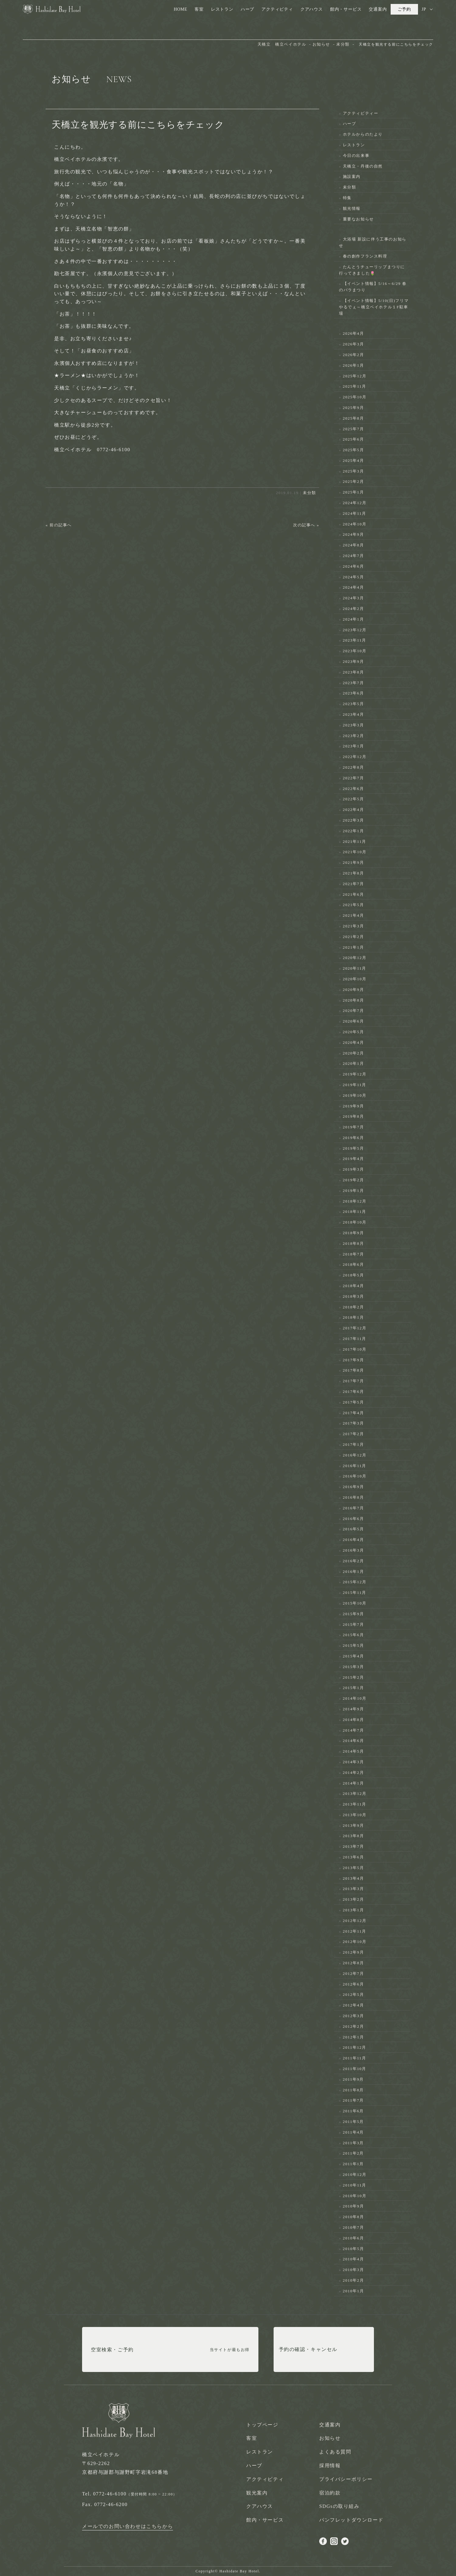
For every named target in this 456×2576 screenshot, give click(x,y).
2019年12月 (355, 1074)
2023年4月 (353, 714)
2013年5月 (353, 1867)
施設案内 (352, 176)
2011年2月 (353, 2153)
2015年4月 (353, 1656)
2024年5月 (353, 577)
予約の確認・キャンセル (308, 2349)
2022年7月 (353, 778)
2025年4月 (353, 460)
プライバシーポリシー (346, 2479)
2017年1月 (353, 1444)
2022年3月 (353, 820)
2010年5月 (353, 2248)
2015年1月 (353, 1687)
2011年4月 (353, 2132)
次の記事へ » (306, 525)
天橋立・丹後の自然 (363, 166)
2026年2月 (353, 354)
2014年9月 (353, 1709)
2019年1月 (353, 1190)
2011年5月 (353, 2121)
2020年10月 (355, 979)
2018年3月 (353, 1296)
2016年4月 (353, 1539)
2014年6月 (353, 1740)
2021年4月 (353, 915)
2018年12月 (355, 1201)
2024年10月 (355, 524)
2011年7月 (353, 2100)
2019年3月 (353, 1169)
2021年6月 (353, 894)
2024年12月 (355, 502)
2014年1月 (353, 1783)
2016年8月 (353, 1497)
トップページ (262, 2424)
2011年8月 (353, 2090)
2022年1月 (353, 831)
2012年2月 (353, 2026)
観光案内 (257, 2492)
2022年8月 (353, 767)
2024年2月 (353, 608)
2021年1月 (353, 947)
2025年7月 (353, 429)
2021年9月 (353, 862)
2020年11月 (354, 968)
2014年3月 (353, 1762)
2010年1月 (353, 2291)
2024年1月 (353, 619)
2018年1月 (353, 1317)
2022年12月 (355, 756)
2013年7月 (353, 1846)
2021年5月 (353, 904)
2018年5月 (353, 1275)
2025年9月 (353, 407)
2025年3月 (353, 471)
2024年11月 (354, 513)
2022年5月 (353, 799)
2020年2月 (353, 1053)
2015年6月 (353, 1635)
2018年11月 (354, 1211)
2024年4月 (353, 587)
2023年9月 (353, 661)
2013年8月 (353, 1835)
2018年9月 (353, 1233)
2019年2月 (353, 1180)
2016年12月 (355, 1455)
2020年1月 (353, 1063)
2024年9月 (353, 534)
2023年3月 (353, 725)
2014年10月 (355, 1698)
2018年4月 (353, 1285)
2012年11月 (354, 1931)
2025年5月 (353, 450)
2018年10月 (355, 1222)
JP (424, 9)
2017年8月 (353, 1370)
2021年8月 (353, 873)
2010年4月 (353, 2259)
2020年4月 (353, 1042)
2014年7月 (353, 1730)
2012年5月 (353, 1994)
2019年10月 (355, 1095)
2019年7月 (353, 1127)
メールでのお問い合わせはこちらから (127, 2526)
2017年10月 (355, 1349)
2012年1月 (353, 2037)
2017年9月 (353, 1360)
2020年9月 (353, 989)
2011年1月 (353, 2164)
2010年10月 (355, 2195)
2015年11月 (354, 1592)
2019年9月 (353, 1106)
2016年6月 (353, 1518)
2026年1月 (353, 365)
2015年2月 (353, 1677)
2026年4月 (353, 333)
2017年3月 (353, 1423)
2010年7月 (353, 2227)
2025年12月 (355, 376)
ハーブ (247, 9)
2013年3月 (353, 1888)
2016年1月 (353, 1571)
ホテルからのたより (363, 134)
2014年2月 (353, 1772)
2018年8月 (353, 1243)
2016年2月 (353, 1561)
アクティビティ (277, 9)
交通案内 (378, 9)
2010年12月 (355, 2174)
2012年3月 (353, 2015)
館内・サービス (346, 9)
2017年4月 (353, 1413)
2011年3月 (353, 2143)
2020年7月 (353, 1010)
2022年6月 (353, 788)
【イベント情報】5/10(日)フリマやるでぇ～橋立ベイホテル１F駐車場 (374, 307)
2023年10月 (355, 651)
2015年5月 (353, 1645)
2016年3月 (353, 1550)
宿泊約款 (329, 2492)
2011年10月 (354, 2068)
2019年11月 (354, 1084)
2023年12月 (355, 630)
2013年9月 (353, 1825)
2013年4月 (353, 1878)
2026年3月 (353, 344)
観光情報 (352, 208)
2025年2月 (353, 481)
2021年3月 (353, 926)
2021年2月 (353, 936)
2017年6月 (353, 1391)
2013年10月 (355, 1815)
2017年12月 (355, 1328)
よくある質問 (335, 2451)
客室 (199, 9)
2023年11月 (354, 640)
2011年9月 (353, 2079)
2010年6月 (353, 2238)
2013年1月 (353, 1910)
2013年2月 (353, 1899)
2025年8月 (353, 418)
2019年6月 (353, 1137)
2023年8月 (353, 672)
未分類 (309, 492)
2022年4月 (353, 809)
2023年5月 (353, 703)
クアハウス (311, 9)
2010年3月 (353, 2269)
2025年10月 (355, 397)
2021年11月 (354, 841)
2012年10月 (355, 1941)
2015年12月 (355, 1582)
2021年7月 (353, 883)
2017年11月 (354, 1338)
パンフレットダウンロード (351, 2519)
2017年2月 (353, 1434)
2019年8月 (353, 1116)
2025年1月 (353, 492)
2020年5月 (353, 1032)
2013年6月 (353, 1857)
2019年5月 (353, 1148)
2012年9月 (353, 1952)
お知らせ (329, 2438)
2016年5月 (353, 1529)
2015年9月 (353, 1614)
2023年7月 (353, 682)
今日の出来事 (356, 155)
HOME (180, 9)
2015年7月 (353, 1624)
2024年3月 (353, 598)
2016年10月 (355, 1476)
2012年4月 (353, 2005)
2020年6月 (353, 1021)
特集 (347, 198)
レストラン (222, 9)
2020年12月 (355, 957)
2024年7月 (353, 555)
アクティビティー (360, 113)
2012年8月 (353, 1963)
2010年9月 (353, 2206)
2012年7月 (353, 1973)
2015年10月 (355, 1603)
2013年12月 (355, 1793)
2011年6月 (353, 2111)
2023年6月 (353, 693)
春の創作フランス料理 (365, 256)
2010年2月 (353, 2280)
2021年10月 (355, 852)
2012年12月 (355, 1920)
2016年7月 (353, 1508)
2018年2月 (353, 1307)
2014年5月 (353, 1751)
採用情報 (329, 2465)
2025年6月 (353, 439)
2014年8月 (353, 1719)
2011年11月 (354, 2058)
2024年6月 (353, 566)
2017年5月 (353, 1402)
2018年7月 (353, 1254)
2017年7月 (353, 1381)
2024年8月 (353, 545)
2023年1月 (353, 746)
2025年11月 (354, 386)
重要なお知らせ (358, 219)
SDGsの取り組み (339, 2506)
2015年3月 (353, 1666)
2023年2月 (353, 735)
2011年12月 (354, 2047)
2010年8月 (353, 2216)
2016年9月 (353, 1486)
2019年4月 (353, 1158)
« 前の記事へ (59, 525)
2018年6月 (353, 1264)
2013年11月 (354, 1804)
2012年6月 (353, 1984)
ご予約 (404, 9)
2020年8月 (353, 1000)
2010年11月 (354, 2185)
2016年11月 (354, 1465)
